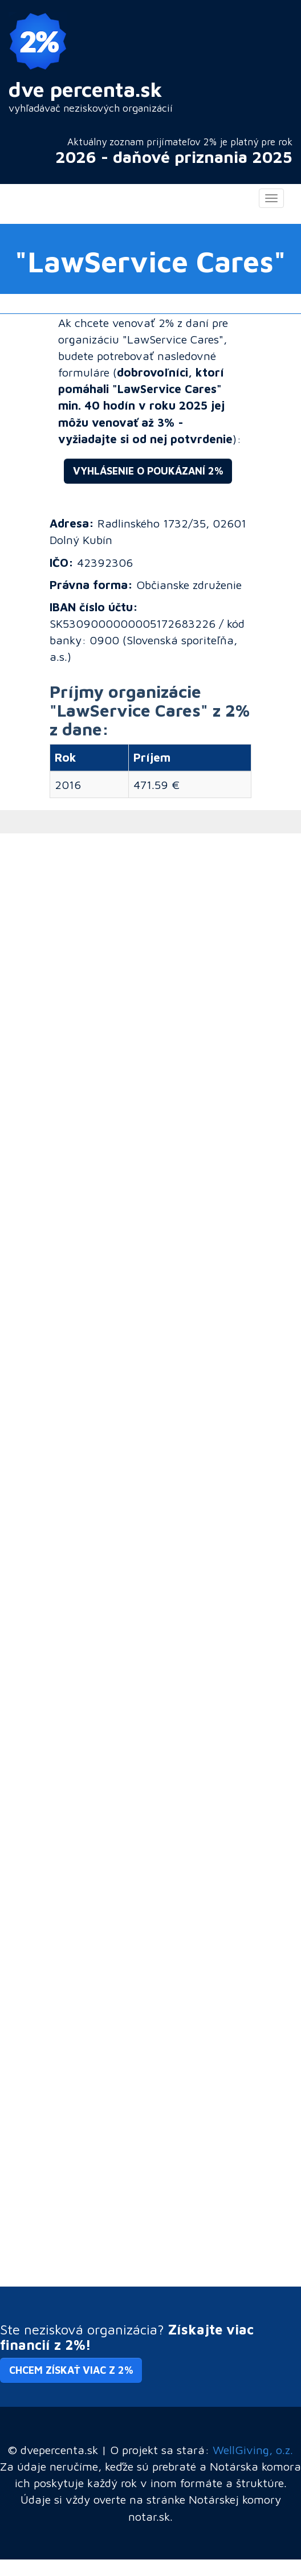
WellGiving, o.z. (253, 2449)
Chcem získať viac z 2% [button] (71, 2370)
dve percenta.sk (85, 89)
